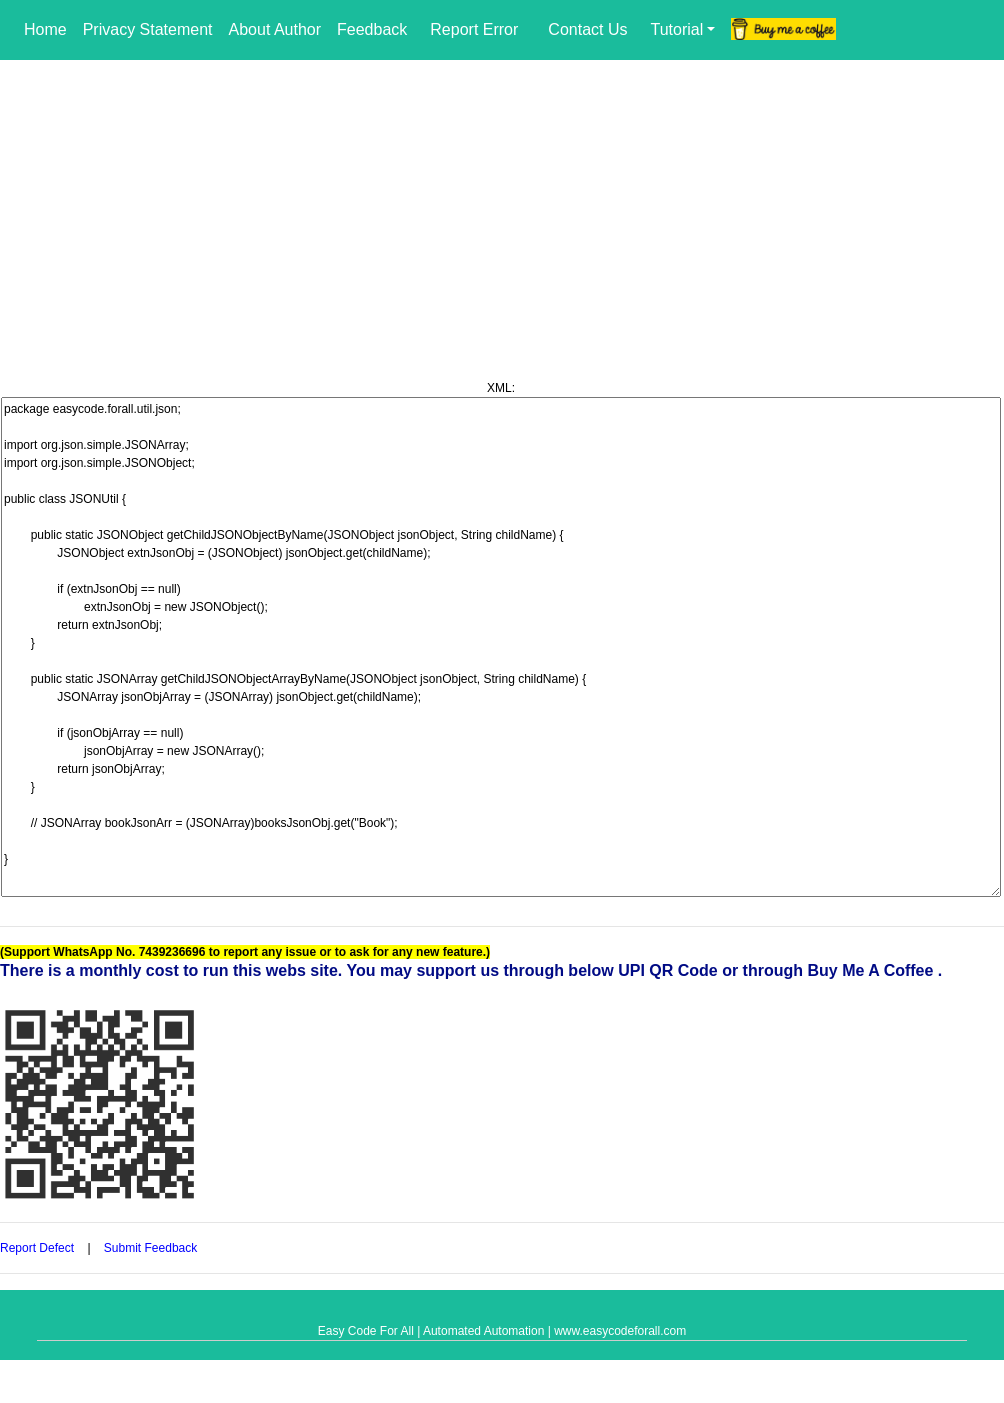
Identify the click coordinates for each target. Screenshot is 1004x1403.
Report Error (474, 29)
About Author (275, 29)
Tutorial (676, 29)
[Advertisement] (502, 210)
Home (45, 29)
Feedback (372, 29)
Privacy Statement (148, 29)
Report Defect (37, 1248)
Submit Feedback (152, 1248)
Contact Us (587, 29)
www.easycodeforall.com (620, 1331)
